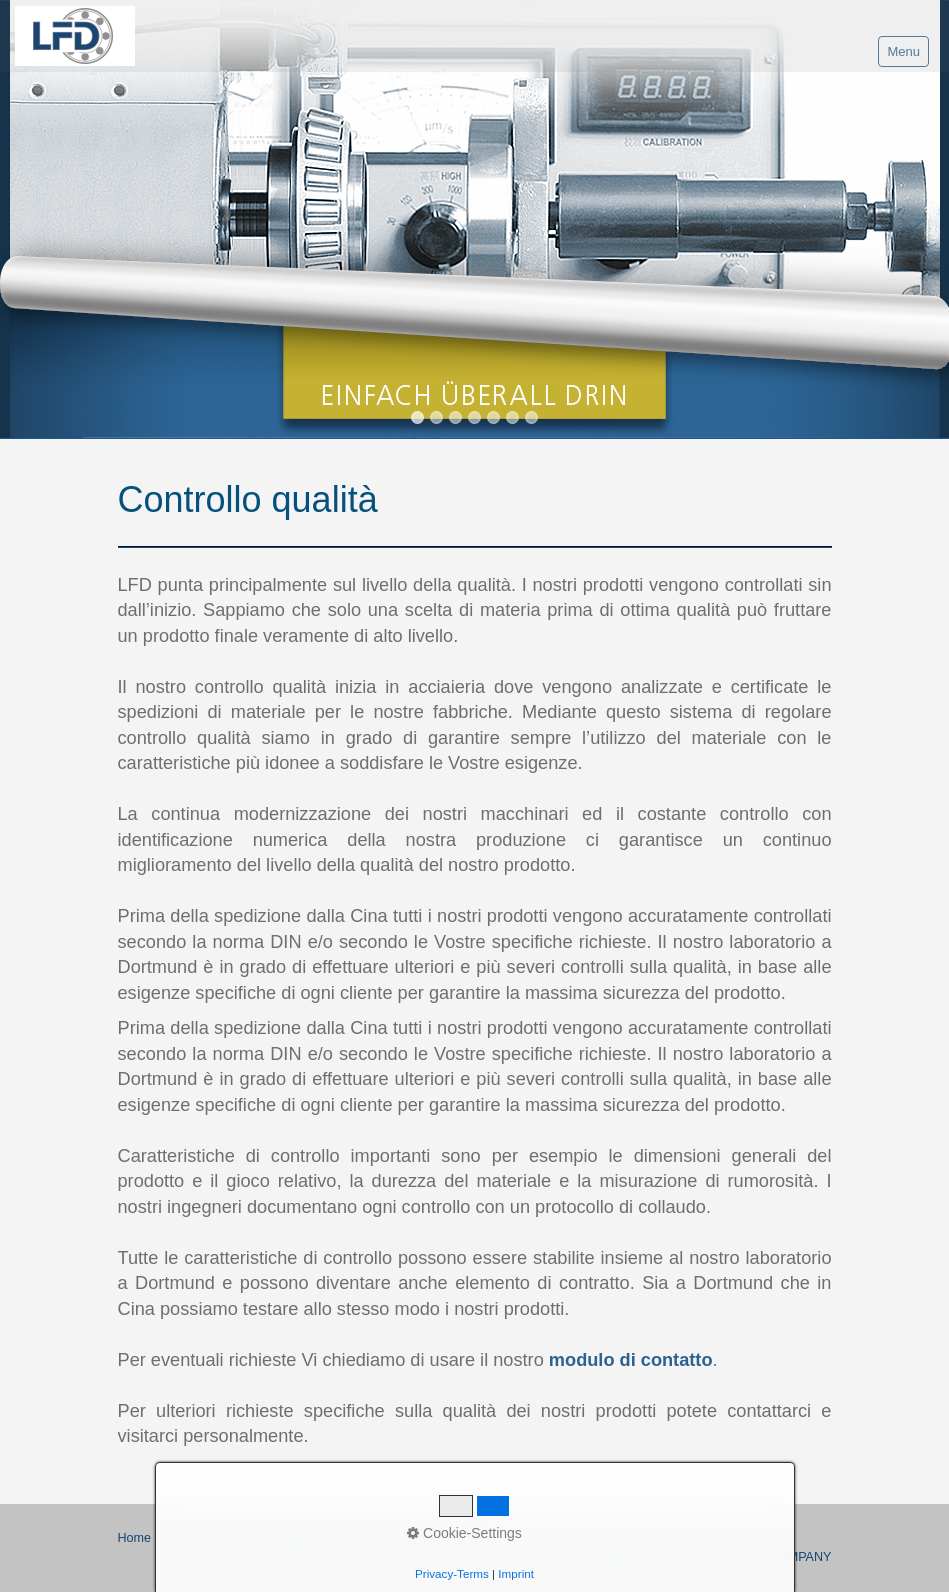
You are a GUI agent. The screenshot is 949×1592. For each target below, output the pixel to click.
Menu (903, 51)
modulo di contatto (631, 1360)
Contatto (189, 1538)
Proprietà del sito (273, 1538)
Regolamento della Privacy (409, 1538)
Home (135, 1538)
